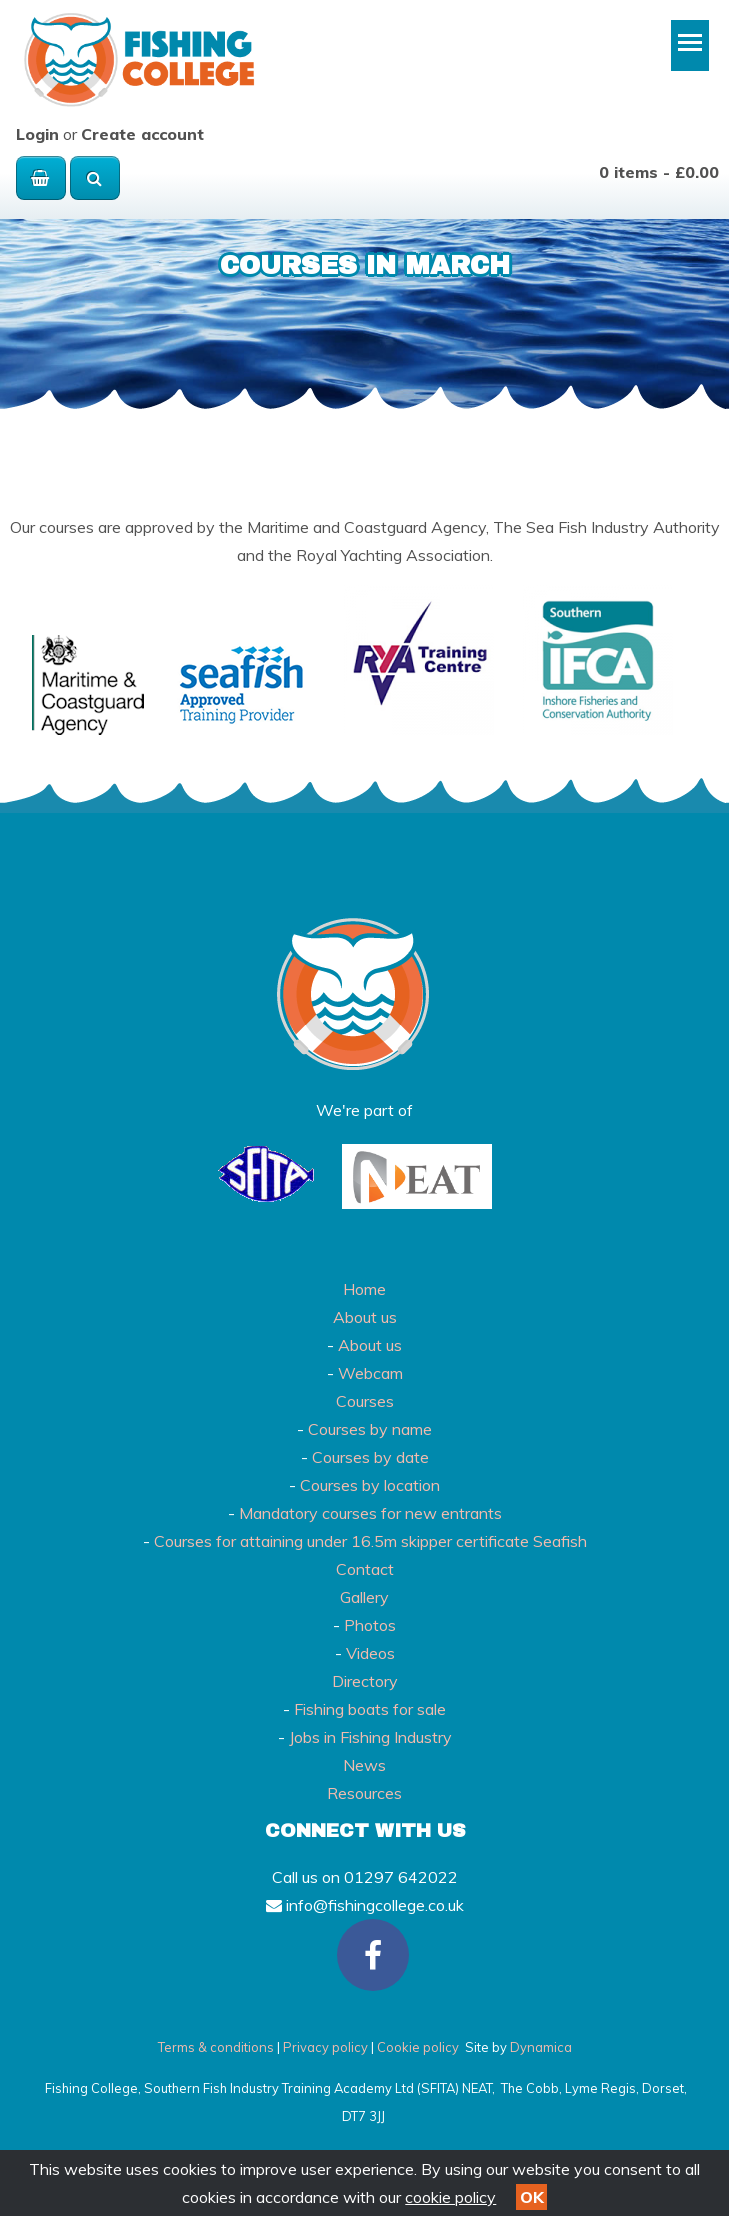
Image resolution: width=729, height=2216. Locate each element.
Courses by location (370, 1485)
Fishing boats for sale (370, 1709)
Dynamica (541, 2047)
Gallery (364, 1597)
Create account (142, 134)
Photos (370, 1625)
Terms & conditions (216, 2047)
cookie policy (450, 2197)
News (364, 1765)
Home (364, 1289)
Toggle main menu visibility (693, 49)
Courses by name (370, 1429)
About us (365, 1317)
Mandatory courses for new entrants (370, 1513)
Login (37, 134)
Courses (365, 1401)
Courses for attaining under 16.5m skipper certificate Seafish (370, 1541)
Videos (370, 1653)
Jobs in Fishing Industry (370, 1737)
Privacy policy (325, 2047)
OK (532, 2197)
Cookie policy (418, 2047)
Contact (365, 1569)
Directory (365, 1681)
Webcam (370, 1373)
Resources (364, 1793)
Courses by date (370, 1457)
